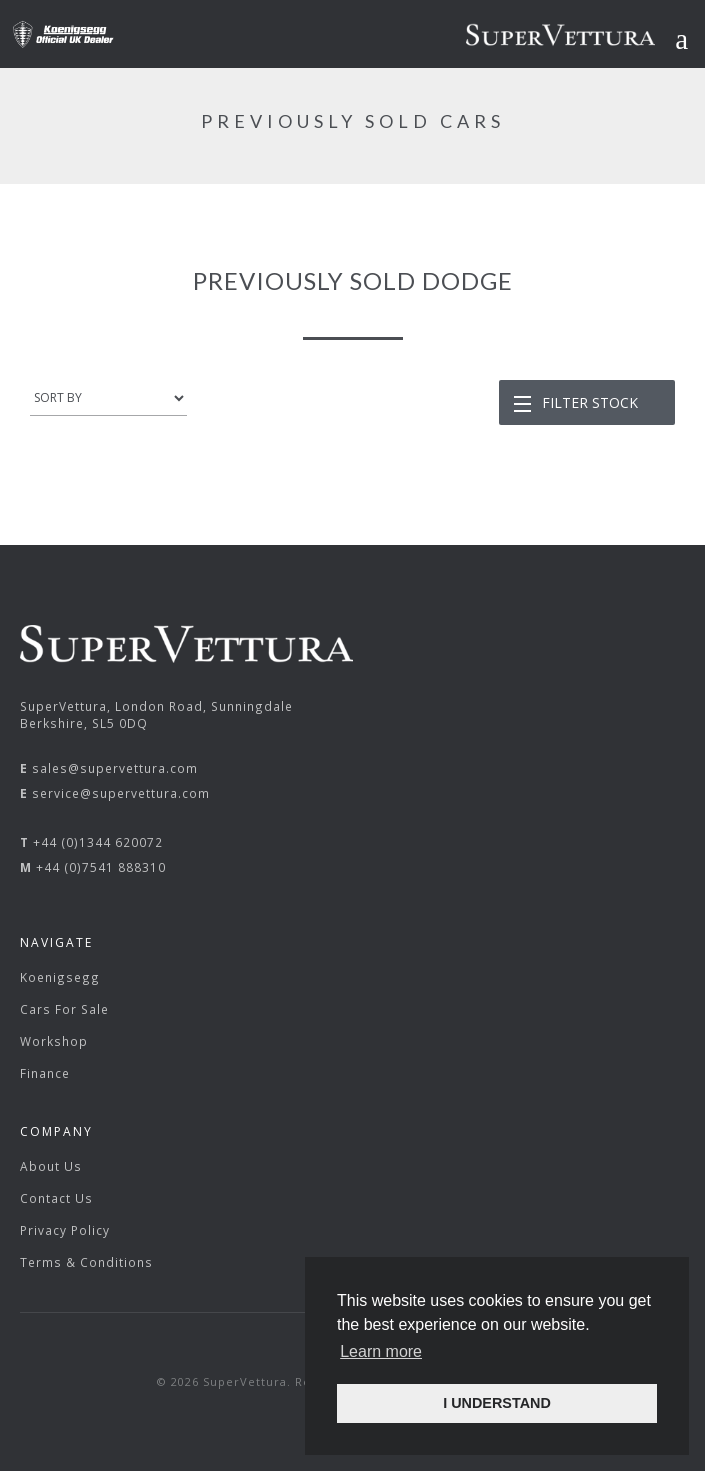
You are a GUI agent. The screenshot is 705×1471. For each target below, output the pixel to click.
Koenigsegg (60, 977)
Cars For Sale (64, 1009)
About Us (51, 1166)
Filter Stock (590, 402)
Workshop (54, 1041)
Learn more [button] (381, 1351)
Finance (45, 1073)
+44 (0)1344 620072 (98, 842)
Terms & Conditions (86, 1262)
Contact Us (56, 1198)
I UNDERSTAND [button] (497, 1403)
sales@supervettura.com (115, 768)
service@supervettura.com (121, 793)
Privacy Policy (65, 1230)
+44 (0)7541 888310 (101, 867)
